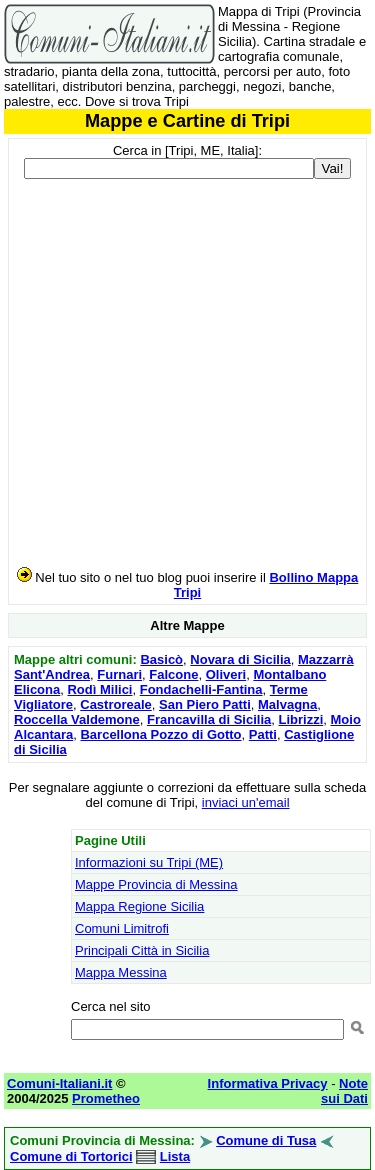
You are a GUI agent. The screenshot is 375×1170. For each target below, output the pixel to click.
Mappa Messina (121, 972)
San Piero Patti (205, 704)
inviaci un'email (246, 802)
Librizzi (300, 719)
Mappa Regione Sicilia (139, 906)
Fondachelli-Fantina (201, 689)
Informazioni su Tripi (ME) (149, 862)
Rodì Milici (99, 689)
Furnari (119, 674)
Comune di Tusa (266, 1140)
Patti (263, 734)
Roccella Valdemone (77, 719)
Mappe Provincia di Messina (156, 884)
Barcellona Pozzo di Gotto (160, 734)
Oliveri (226, 674)
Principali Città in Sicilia (142, 950)
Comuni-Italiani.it (59, 1083)
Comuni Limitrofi (122, 928)
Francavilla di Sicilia (209, 719)
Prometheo (106, 1098)
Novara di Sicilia (240, 659)
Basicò (161, 659)
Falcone (173, 674)
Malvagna (287, 704)
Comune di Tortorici (71, 1156)
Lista (175, 1156)
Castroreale (116, 704)
